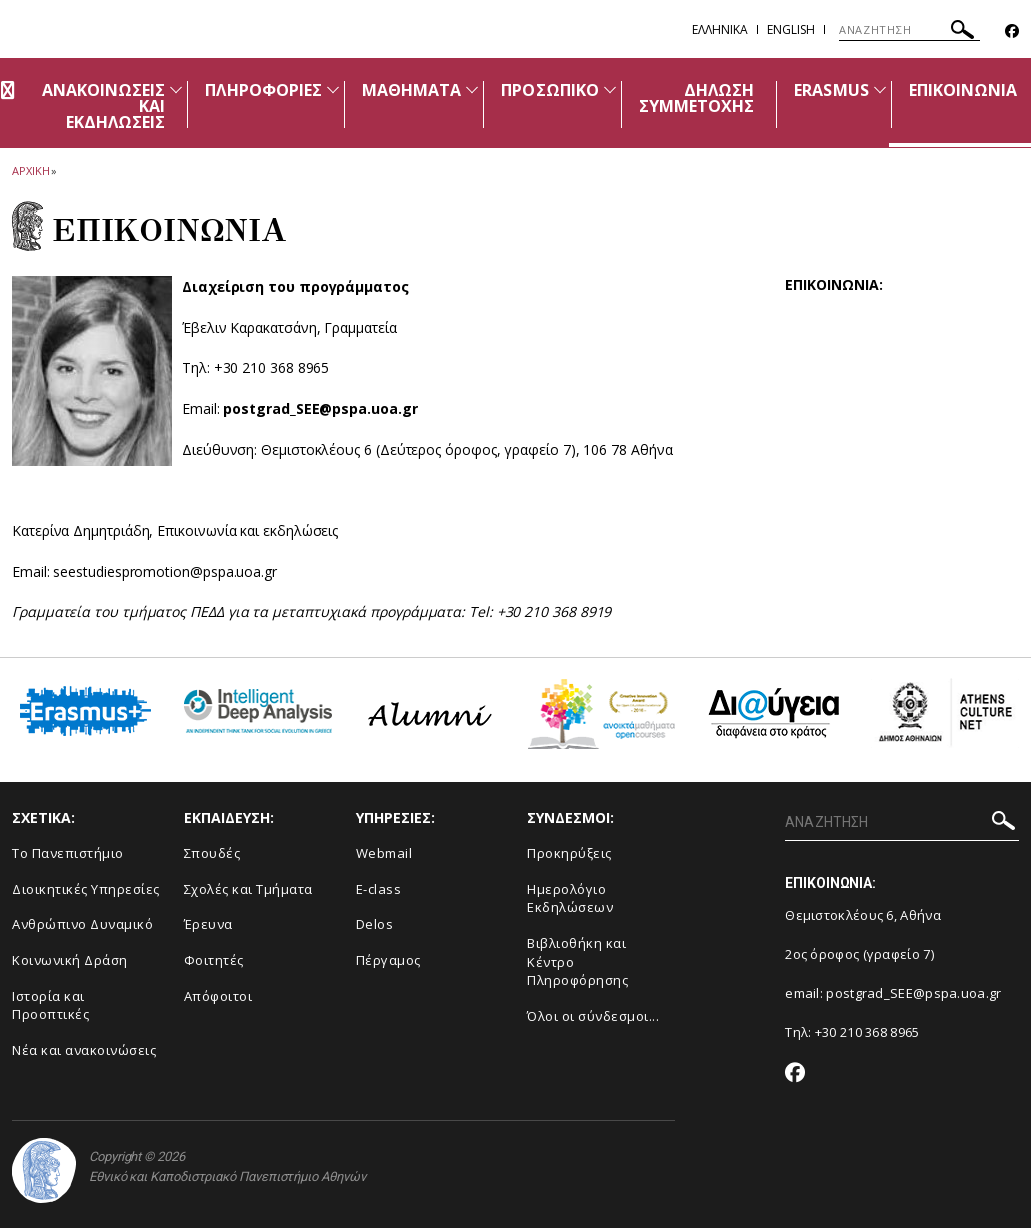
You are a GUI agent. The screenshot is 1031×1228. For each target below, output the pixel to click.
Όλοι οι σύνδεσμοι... (593, 1016)
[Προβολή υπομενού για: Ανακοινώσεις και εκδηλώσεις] (176, 89)
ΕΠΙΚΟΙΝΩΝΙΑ (963, 90)
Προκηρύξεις (569, 853)
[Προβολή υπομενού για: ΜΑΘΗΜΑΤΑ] (472, 89)
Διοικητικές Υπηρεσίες (86, 889)
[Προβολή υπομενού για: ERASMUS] (880, 89)
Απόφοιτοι (218, 996)
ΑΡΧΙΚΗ (30, 170)
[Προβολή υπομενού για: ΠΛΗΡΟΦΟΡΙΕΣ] (333, 89)
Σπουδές (212, 853)
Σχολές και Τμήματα (248, 889)
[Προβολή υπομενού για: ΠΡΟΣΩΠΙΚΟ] (610, 89)
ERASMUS (831, 90)
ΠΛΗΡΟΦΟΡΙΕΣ (263, 90)
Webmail (384, 853)
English (791, 29)
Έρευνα (208, 924)
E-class (379, 889)
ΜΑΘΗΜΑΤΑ (411, 90)
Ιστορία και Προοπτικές (50, 1005)
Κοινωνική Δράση (70, 960)
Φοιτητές (214, 960)
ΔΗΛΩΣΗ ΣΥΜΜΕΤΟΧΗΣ (697, 98)
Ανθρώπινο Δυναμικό (82, 924)
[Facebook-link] (1012, 31)
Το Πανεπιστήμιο (68, 853)
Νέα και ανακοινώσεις (84, 1050)
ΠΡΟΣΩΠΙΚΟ (549, 90)
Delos (375, 924)
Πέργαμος (388, 960)
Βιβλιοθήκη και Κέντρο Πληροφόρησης (577, 961)
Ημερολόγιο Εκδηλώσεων (570, 898)
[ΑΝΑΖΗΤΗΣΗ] (909, 30)
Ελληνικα (720, 29)
